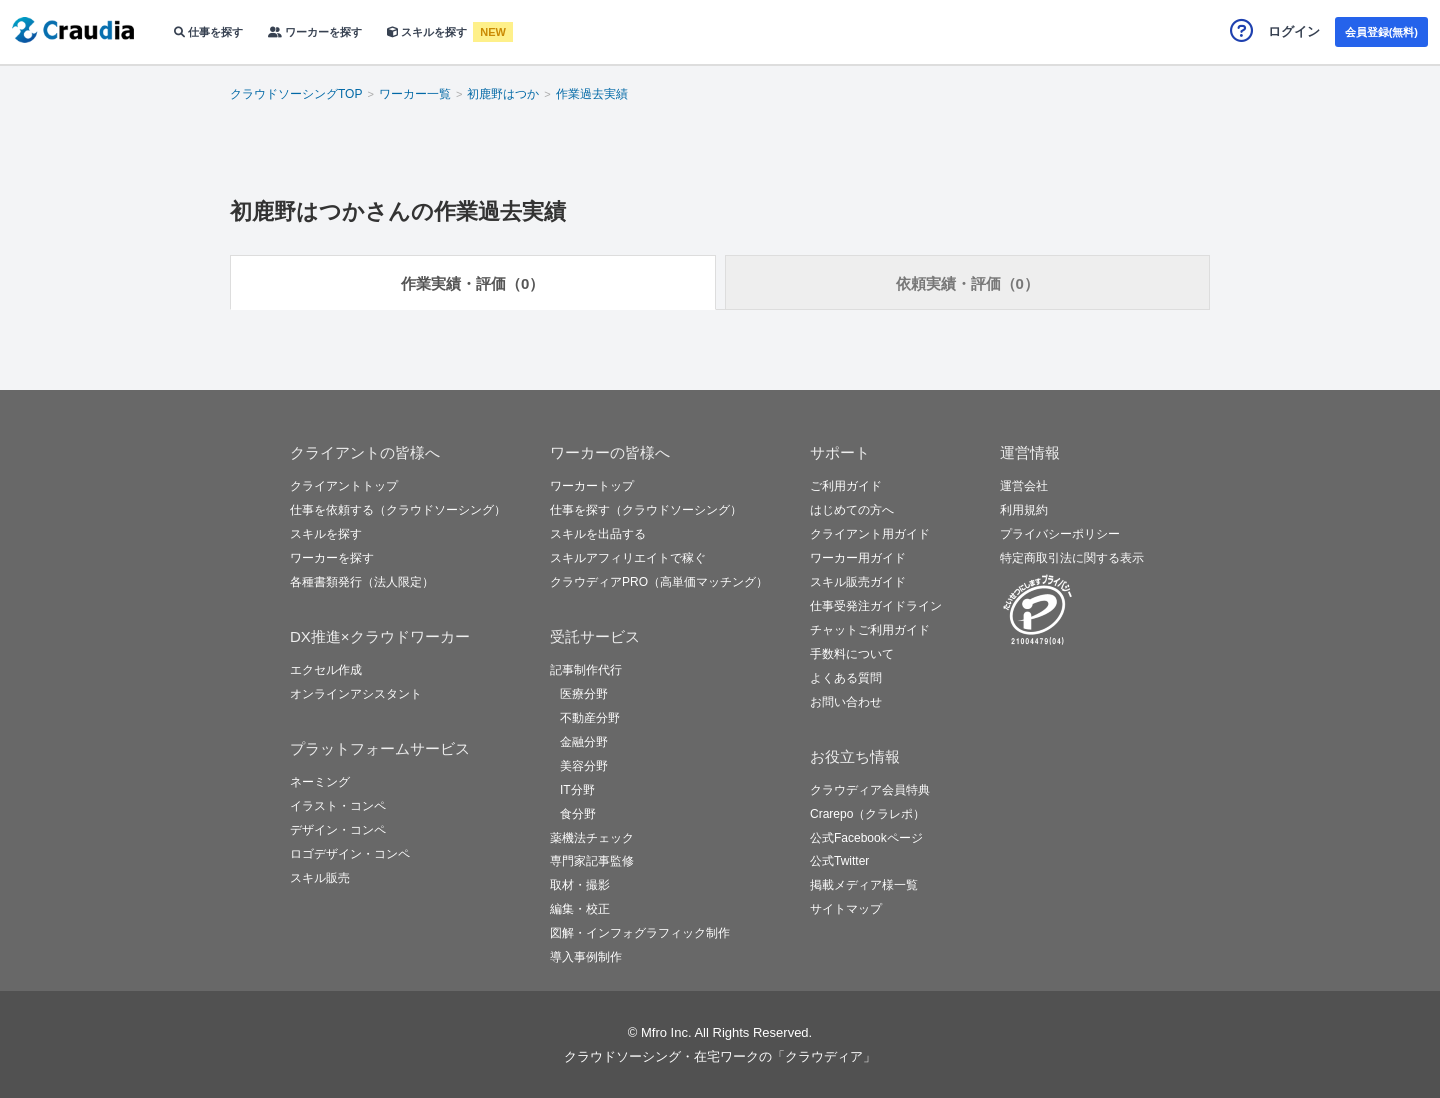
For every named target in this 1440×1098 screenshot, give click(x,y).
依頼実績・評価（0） (967, 283)
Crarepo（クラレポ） (867, 814)
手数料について (852, 654)
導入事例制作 (586, 957)
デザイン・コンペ (338, 830)
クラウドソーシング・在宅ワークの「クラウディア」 (720, 1056)
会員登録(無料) (1381, 32)
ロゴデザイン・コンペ (350, 854)
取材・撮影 (580, 885)
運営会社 (1024, 486)
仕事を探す (208, 32)
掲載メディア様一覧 (864, 885)
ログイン (1294, 31)
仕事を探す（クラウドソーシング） (646, 510)
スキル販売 (320, 878)
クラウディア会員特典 (870, 790)
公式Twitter (839, 861)
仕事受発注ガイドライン (876, 606)
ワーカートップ (592, 486)
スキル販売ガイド (858, 582)
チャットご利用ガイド (870, 630)
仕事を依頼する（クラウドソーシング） (398, 510)
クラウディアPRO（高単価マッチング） (659, 582)
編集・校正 (580, 909)
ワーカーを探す (315, 32)
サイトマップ (846, 909)
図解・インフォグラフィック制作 (640, 933)
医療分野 (584, 694)
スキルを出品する (598, 534)
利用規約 (1024, 510)
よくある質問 (846, 678)
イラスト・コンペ (338, 806)
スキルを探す (428, 32)
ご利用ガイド (846, 486)
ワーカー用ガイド (858, 558)
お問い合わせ (846, 702)
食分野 (578, 814)
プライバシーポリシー (1060, 534)
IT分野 (577, 790)
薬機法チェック (592, 838)
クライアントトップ (344, 486)
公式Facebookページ (866, 838)
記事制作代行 (586, 670)
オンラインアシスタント (356, 694)
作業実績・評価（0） (472, 283)
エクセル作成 (326, 670)
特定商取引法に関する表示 (1072, 558)
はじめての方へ (852, 510)
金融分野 (584, 742)
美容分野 (584, 766)
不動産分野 (590, 718)
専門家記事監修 (592, 861)
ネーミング (320, 782)
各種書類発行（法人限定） (362, 582)
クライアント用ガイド (870, 534)
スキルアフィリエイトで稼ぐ (628, 558)
